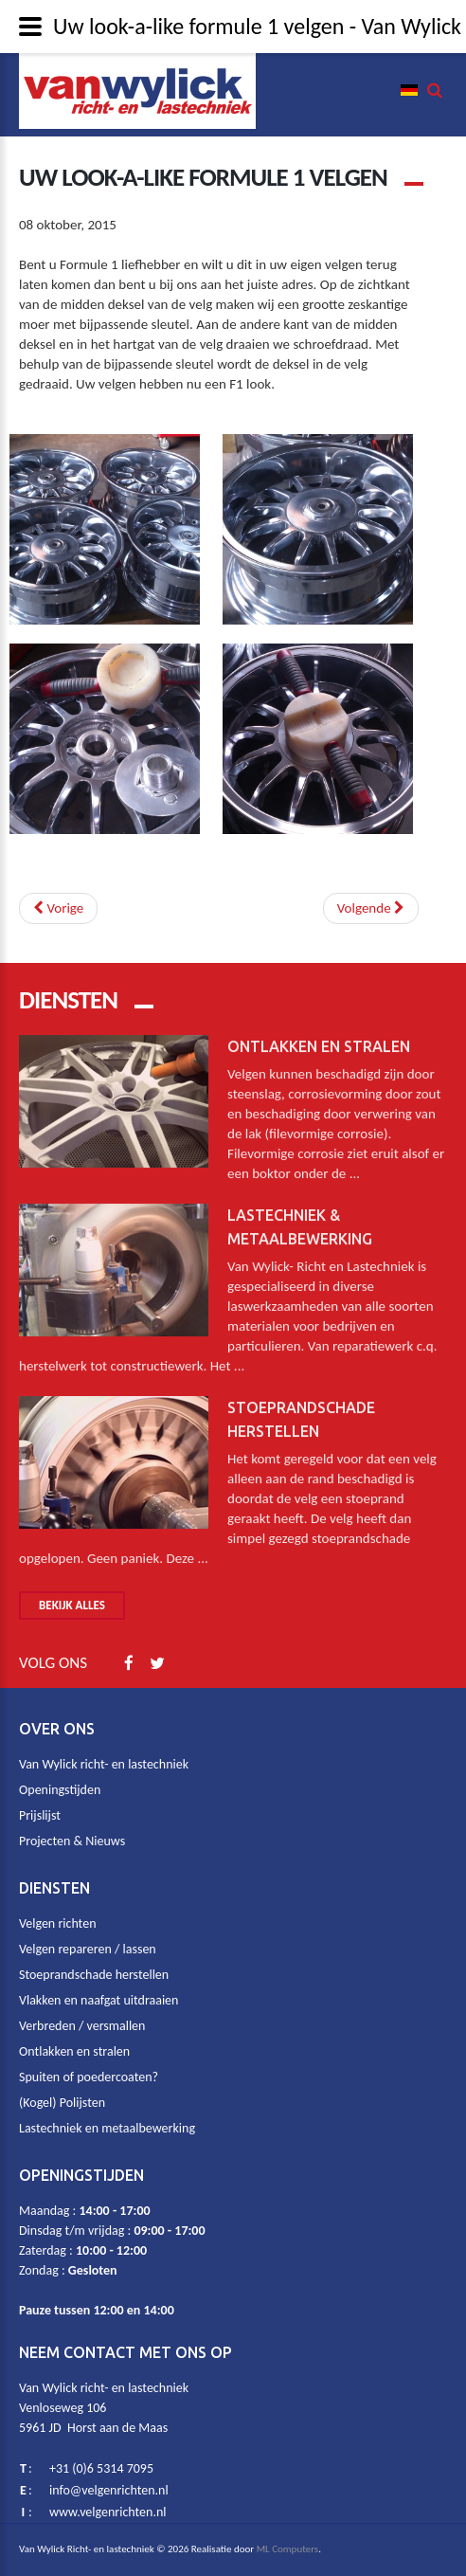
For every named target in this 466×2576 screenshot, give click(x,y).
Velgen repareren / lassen (87, 1949)
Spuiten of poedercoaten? (88, 2077)
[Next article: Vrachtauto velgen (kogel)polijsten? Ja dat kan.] (371, 908)
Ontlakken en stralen (318, 1037)
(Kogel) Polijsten (62, 2103)
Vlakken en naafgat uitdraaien (98, 2000)
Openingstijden (59, 1790)
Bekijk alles (72, 1605)
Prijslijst (40, 1815)
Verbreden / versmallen (82, 2026)
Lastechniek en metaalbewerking (107, 2128)
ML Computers (288, 2549)
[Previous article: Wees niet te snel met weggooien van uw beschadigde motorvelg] (58, 908)
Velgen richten (57, 1923)
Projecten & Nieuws (72, 1841)
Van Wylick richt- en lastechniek (103, 1764)
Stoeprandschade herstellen (94, 1975)
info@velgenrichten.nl (109, 2490)
